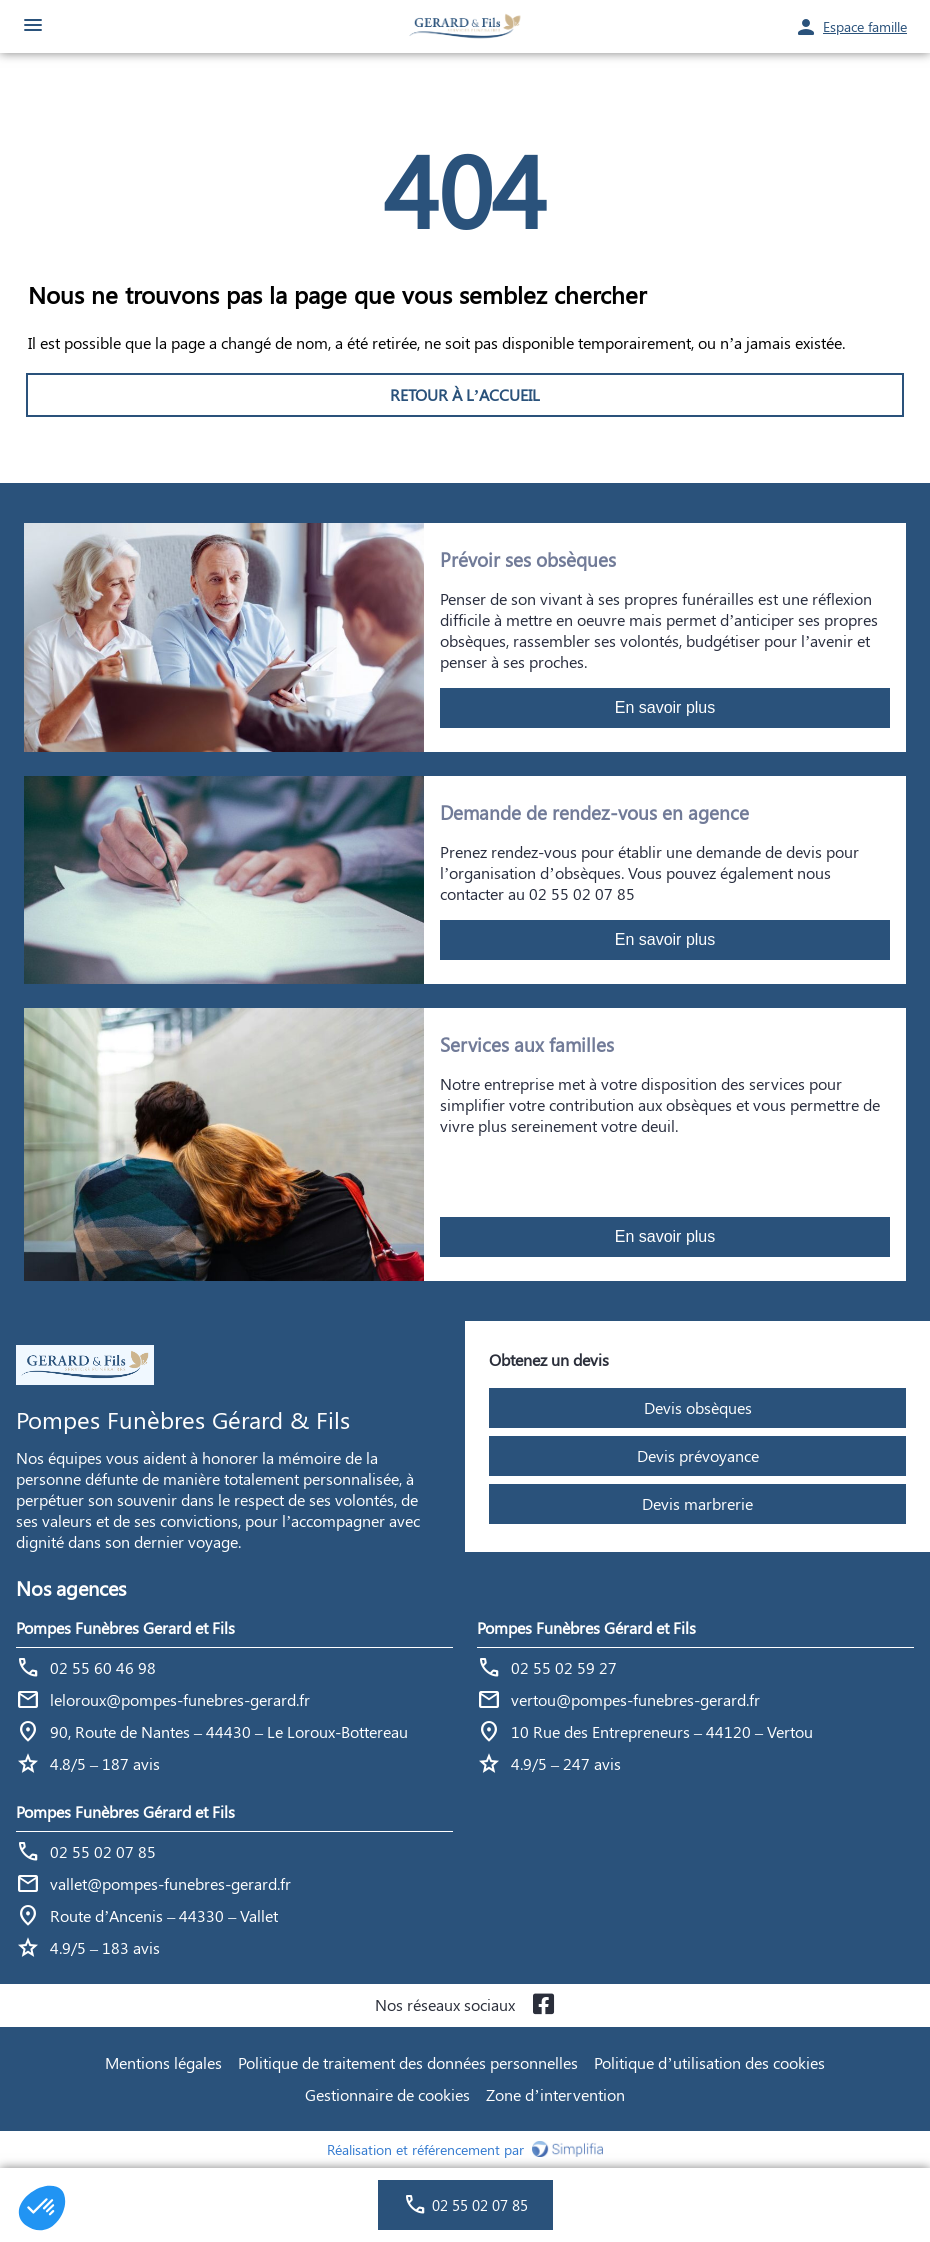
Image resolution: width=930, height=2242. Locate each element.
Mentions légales (163, 2062)
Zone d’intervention (555, 2094)
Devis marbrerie (697, 1503)
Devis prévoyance (698, 1455)
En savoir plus (665, 707)
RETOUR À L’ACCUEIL (465, 394)
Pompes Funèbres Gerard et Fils (125, 1627)
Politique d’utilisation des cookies (709, 2062)
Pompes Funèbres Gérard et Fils (586, 1627)
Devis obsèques (698, 1407)
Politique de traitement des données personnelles (408, 2062)
